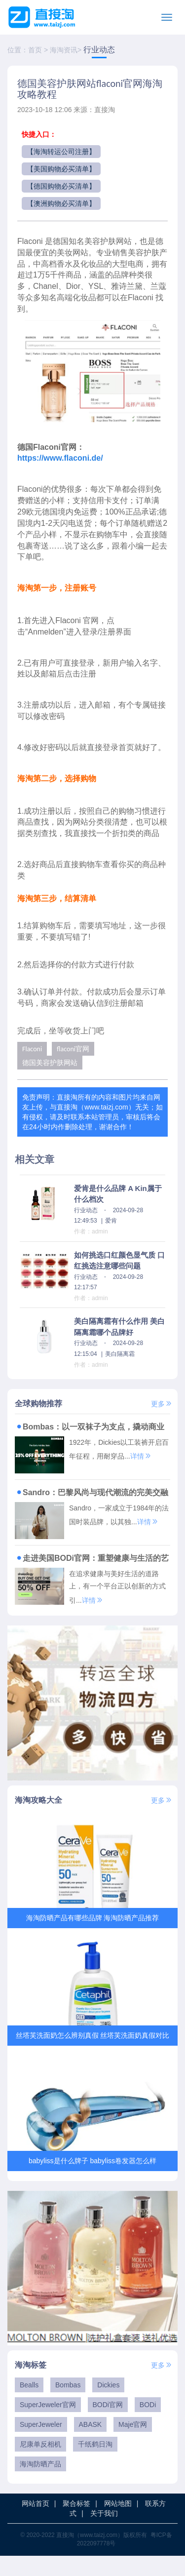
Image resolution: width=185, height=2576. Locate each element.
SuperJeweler (41, 2445)
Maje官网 (132, 2445)
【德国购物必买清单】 (61, 186)
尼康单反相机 (40, 2464)
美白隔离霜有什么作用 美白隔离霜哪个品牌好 (119, 1327)
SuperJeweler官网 (48, 2425)
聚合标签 (76, 2524)
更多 (162, 1404)
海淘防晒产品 (40, 2484)
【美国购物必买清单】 (61, 169)
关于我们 (104, 2533)
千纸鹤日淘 (95, 2464)
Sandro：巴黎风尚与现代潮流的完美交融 (91, 1492)
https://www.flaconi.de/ (60, 458)
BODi (148, 2425)
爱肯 (111, 1220)
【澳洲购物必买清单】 (61, 203)
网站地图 (118, 2524)
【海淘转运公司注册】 (61, 152)
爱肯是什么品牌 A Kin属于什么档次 (118, 1194)
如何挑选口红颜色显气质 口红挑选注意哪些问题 (119, 1260)
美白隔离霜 (120, 1353)
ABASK (90, 2445)
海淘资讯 (63, 50)
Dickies (108, 2405)
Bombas (67, 2405)
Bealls (29, 2405)
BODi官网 (108, 2425)
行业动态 (99, 49)
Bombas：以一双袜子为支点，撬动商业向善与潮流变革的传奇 (89, 1426)
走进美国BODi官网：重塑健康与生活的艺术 (92, 1557)
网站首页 (35, 2524)
